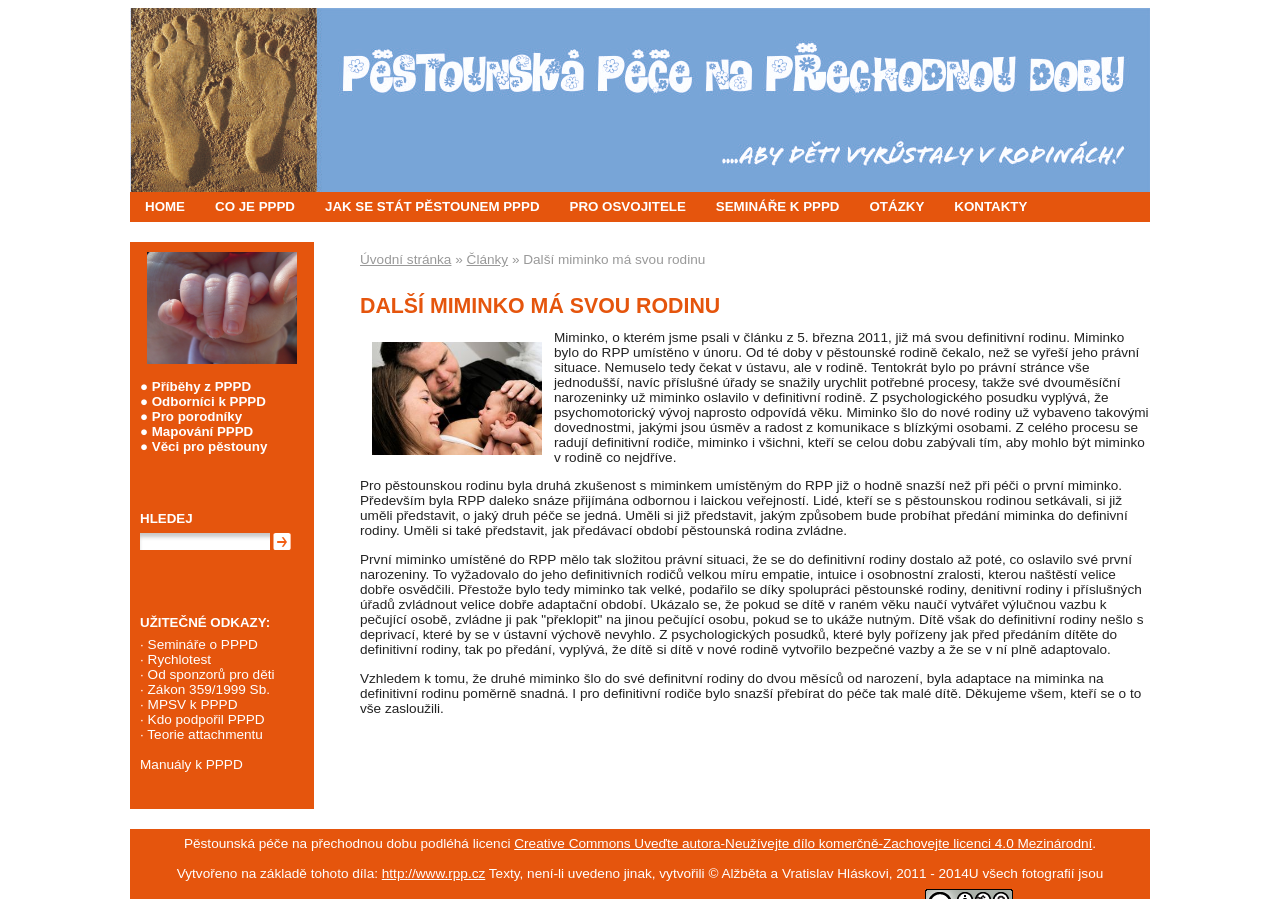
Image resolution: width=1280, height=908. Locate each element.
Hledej (166, 518)
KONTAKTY (990, 206)
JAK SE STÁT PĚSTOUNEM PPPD (432, 206)
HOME (165, 206)
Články (488, 259)
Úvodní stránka (405, 259)
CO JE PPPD (255, 206)
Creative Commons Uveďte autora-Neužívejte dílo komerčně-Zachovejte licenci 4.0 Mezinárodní (803, 843)
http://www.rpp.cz (434, 873)
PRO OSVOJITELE (628, 206)
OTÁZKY (897, 206)
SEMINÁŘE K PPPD (778, 206)
